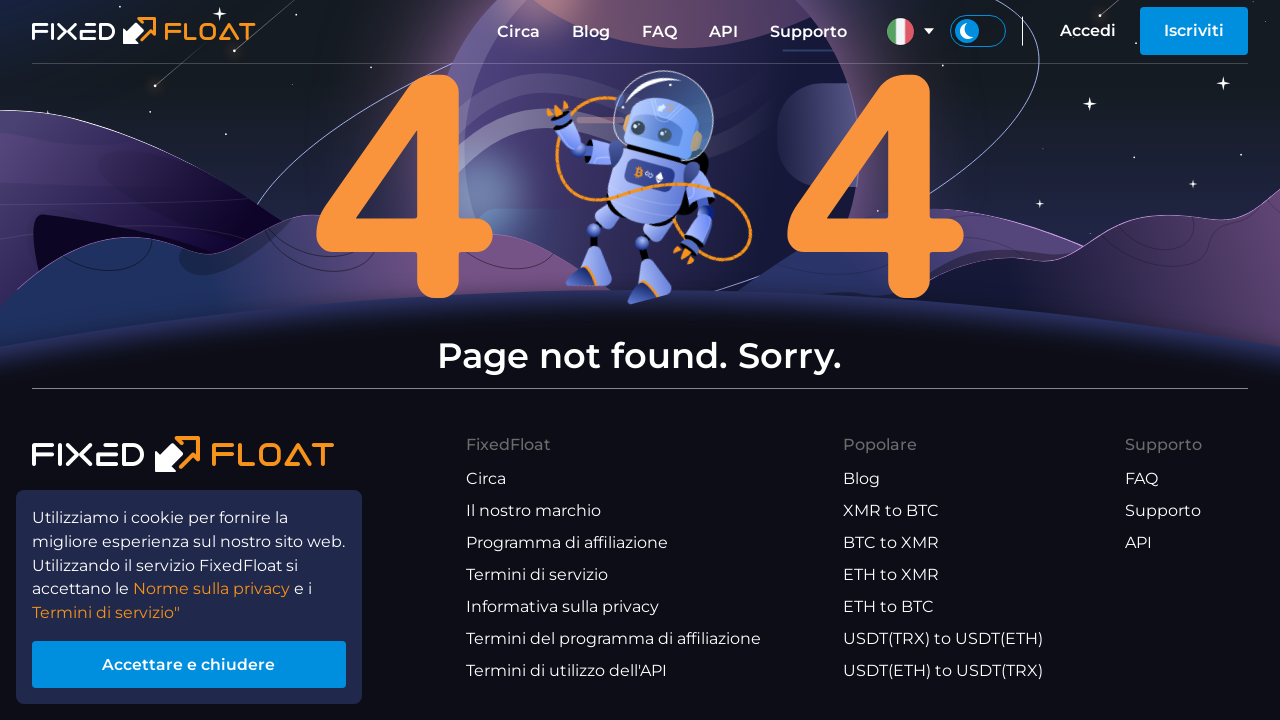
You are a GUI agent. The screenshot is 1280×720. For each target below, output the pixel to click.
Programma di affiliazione (567, 542)
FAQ (659, 31)
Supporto (808, 31)
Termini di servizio (537, 574)
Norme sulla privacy (213, 587)
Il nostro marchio (533, 510)
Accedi (1088, 30)
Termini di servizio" (106, 611)
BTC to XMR (891, 542)
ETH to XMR (891, 574)
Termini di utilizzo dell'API (566, 670)
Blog (591, 31)
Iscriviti (1194, 30)
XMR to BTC (891, 510)
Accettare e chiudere (189, 663)
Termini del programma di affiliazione (613, 638)
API (723, 31)
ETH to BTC (888, 606)
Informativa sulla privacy (562, 606)
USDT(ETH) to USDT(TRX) (943, 670)
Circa (518, 31)
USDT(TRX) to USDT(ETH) (943, 638)
